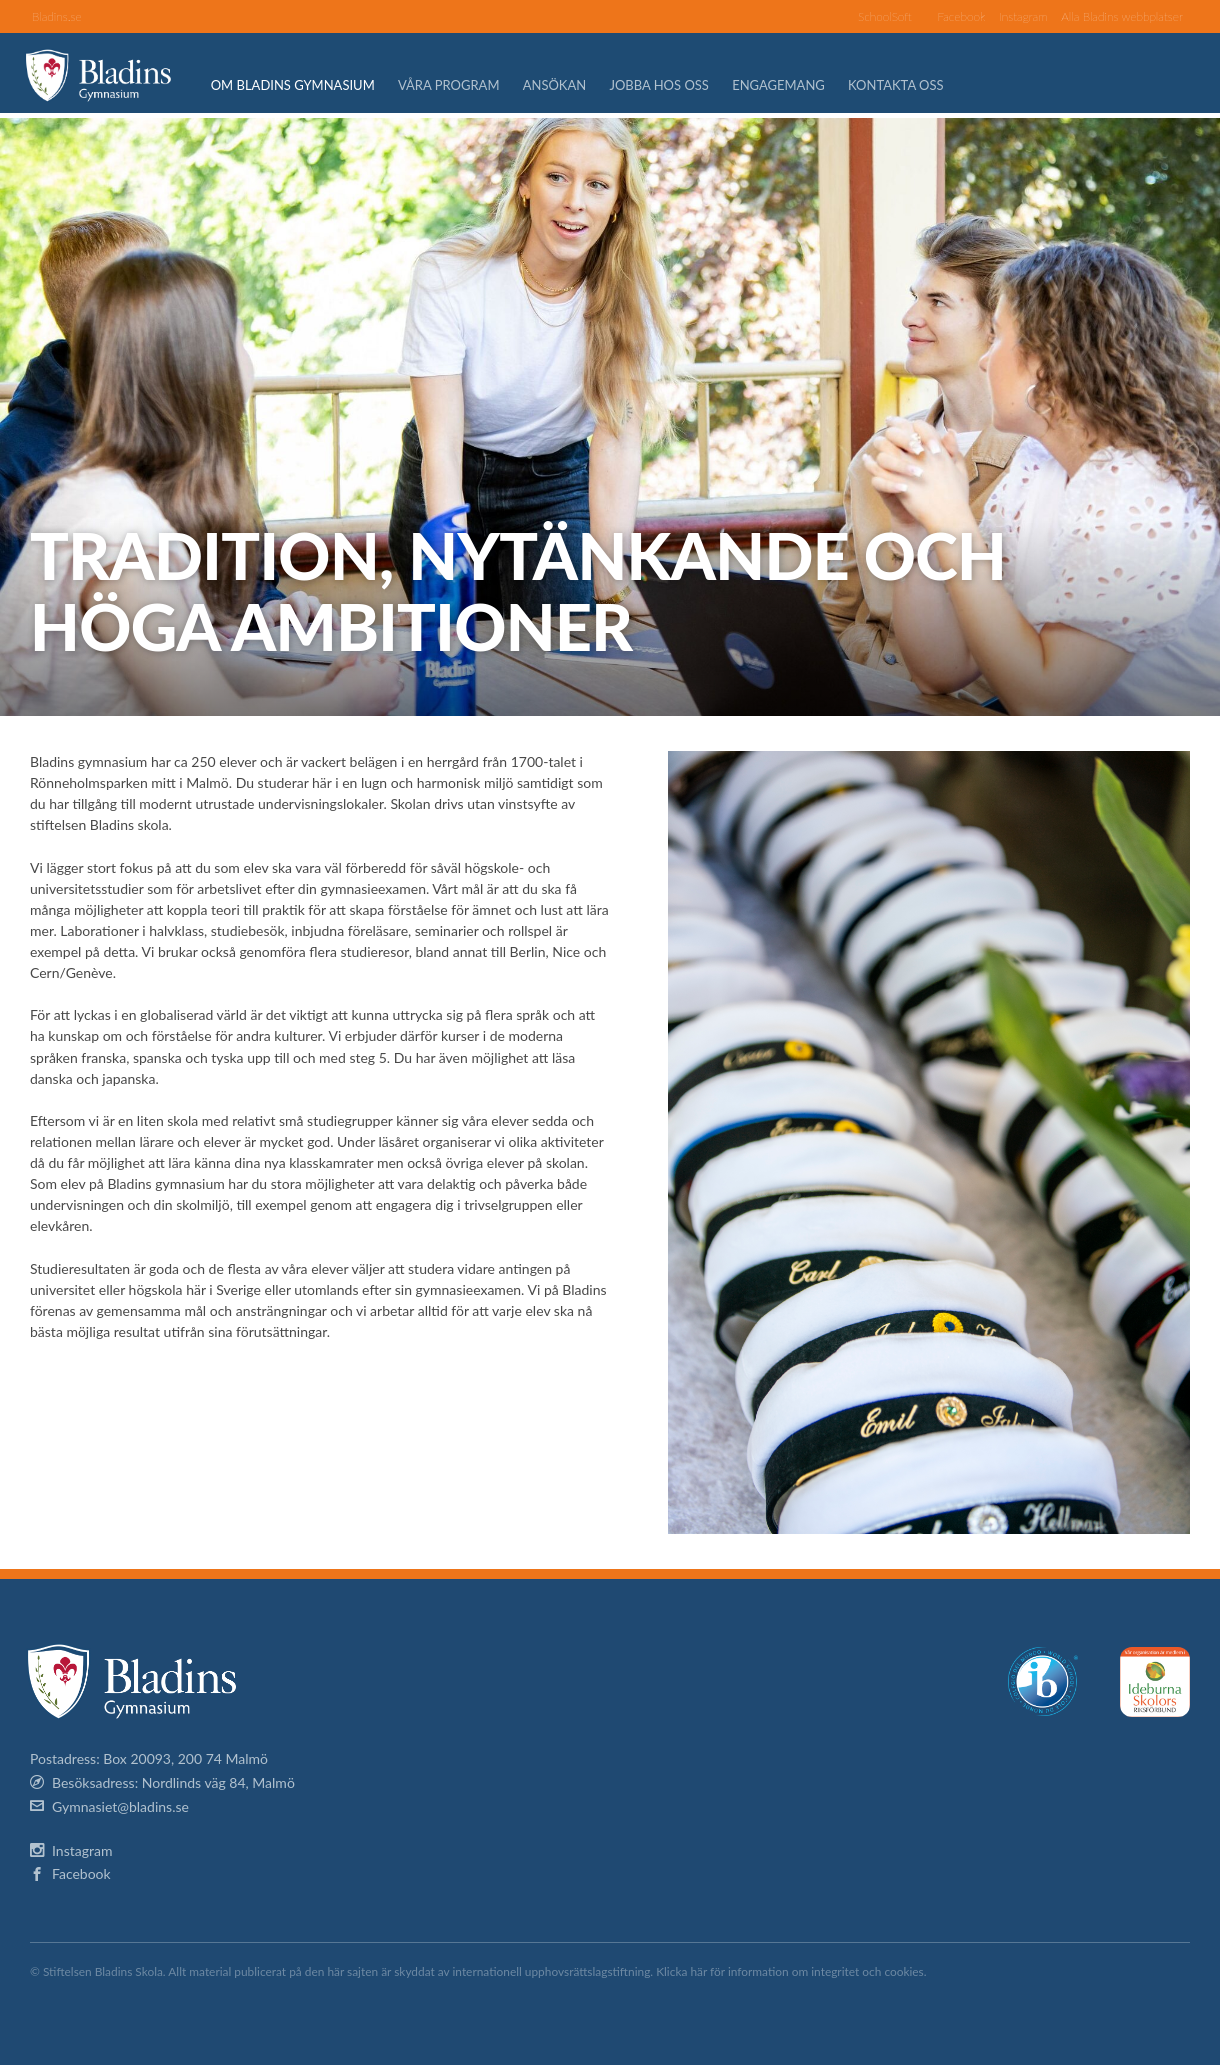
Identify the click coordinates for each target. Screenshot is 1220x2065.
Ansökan (566, 85)
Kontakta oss (907, 85)
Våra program (460, 85)
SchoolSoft (885, 16)
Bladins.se (57, 16)
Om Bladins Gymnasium (304, 85)
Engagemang (789, 85)
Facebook (961, 16)
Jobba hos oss (671, 85)
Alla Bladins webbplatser (1122, 16)
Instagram (1023, 16)
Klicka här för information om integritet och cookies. (791, 1971)
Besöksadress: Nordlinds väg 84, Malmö (173, 1782)
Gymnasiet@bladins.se (120, 1806)
